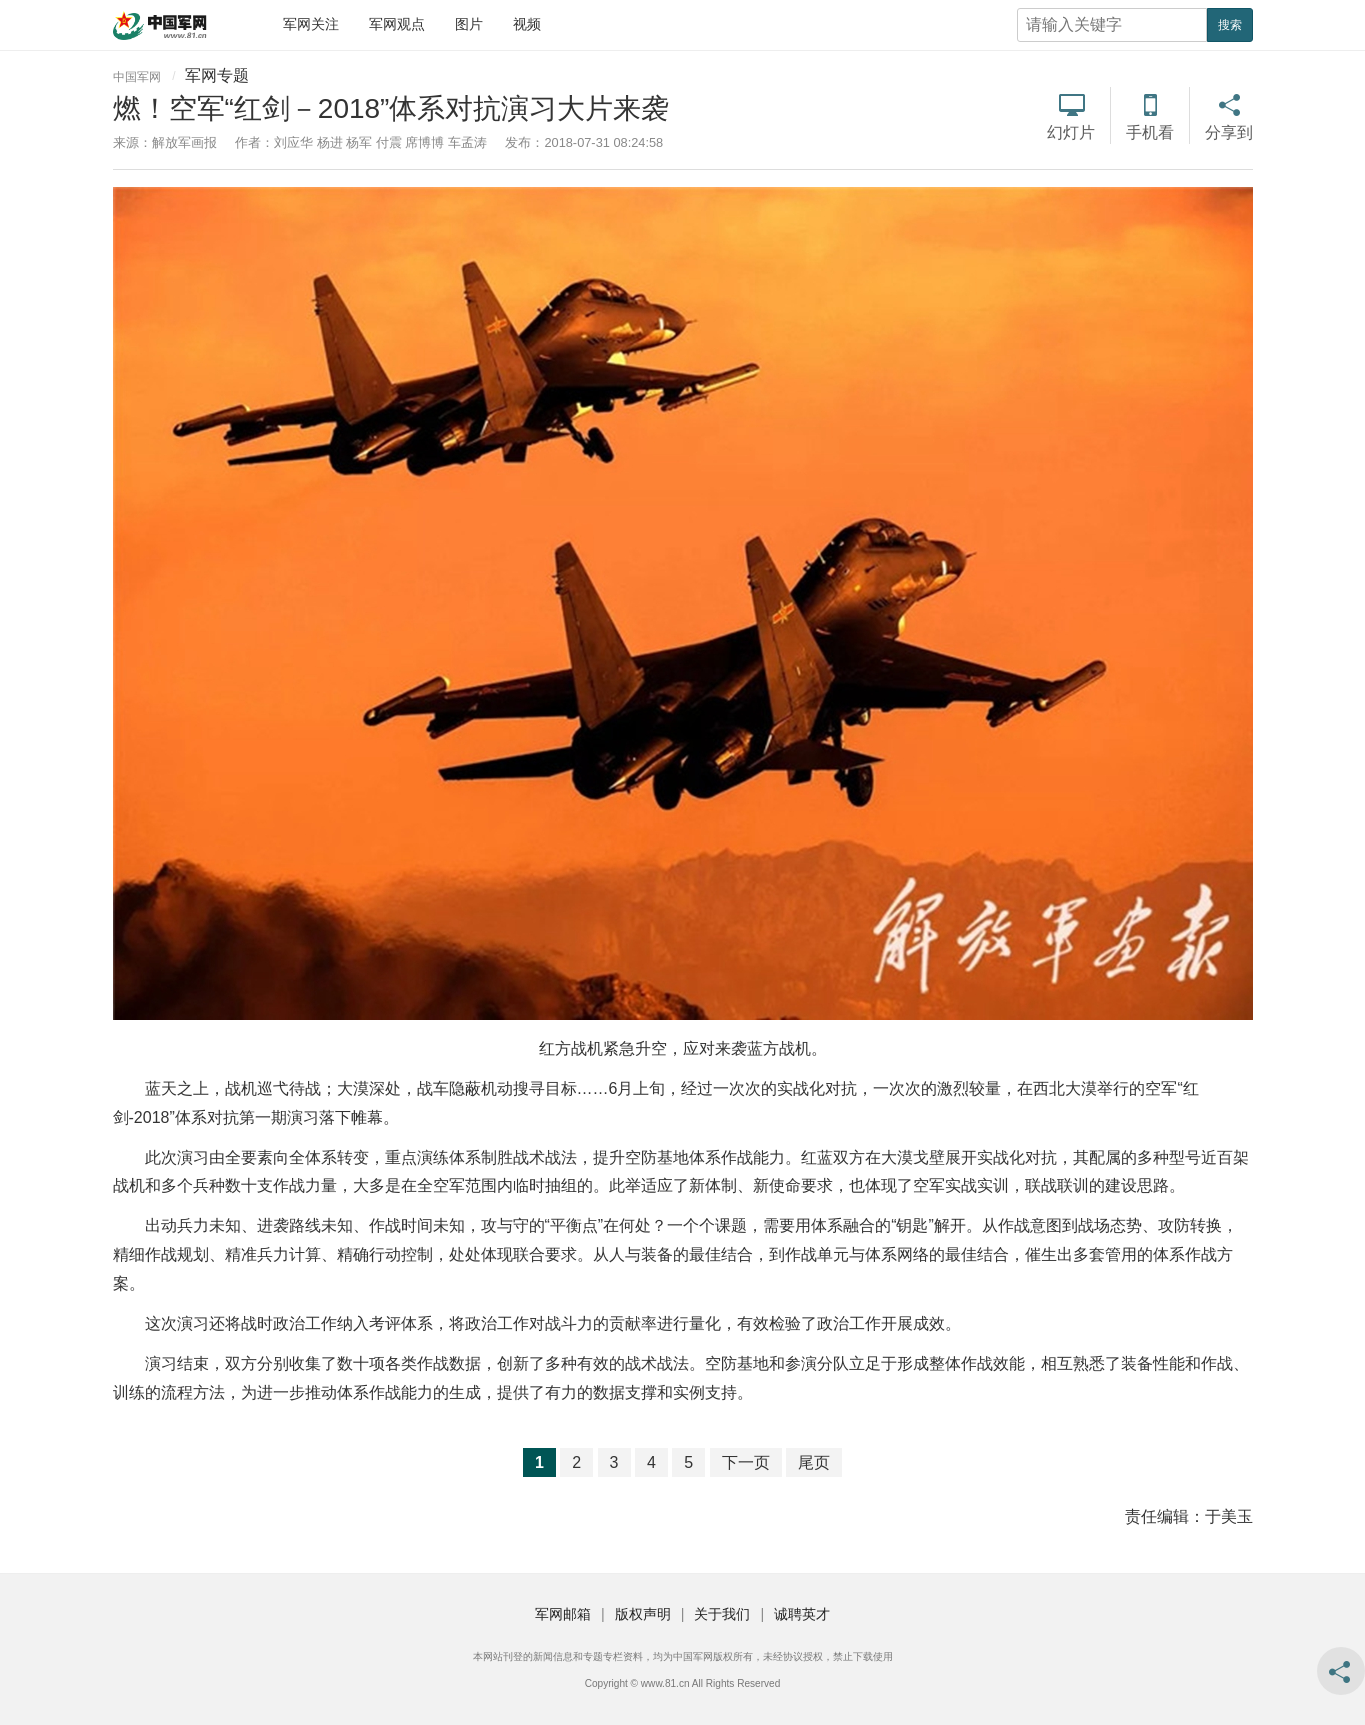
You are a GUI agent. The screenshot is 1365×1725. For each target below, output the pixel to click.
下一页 (746, 1462)
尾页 (814, 1462)
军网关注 (311, 24)
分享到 (1229, 132)
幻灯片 (1071, 132)
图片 (469, 24)
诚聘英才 (802, 1614)
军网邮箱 (563, 1614)
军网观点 (397, 24)
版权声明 (643, 1614)
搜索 (1230, 25)
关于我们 (722, 1614)
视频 (527, 24)
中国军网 (137, 77)
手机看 (1150, 132)
